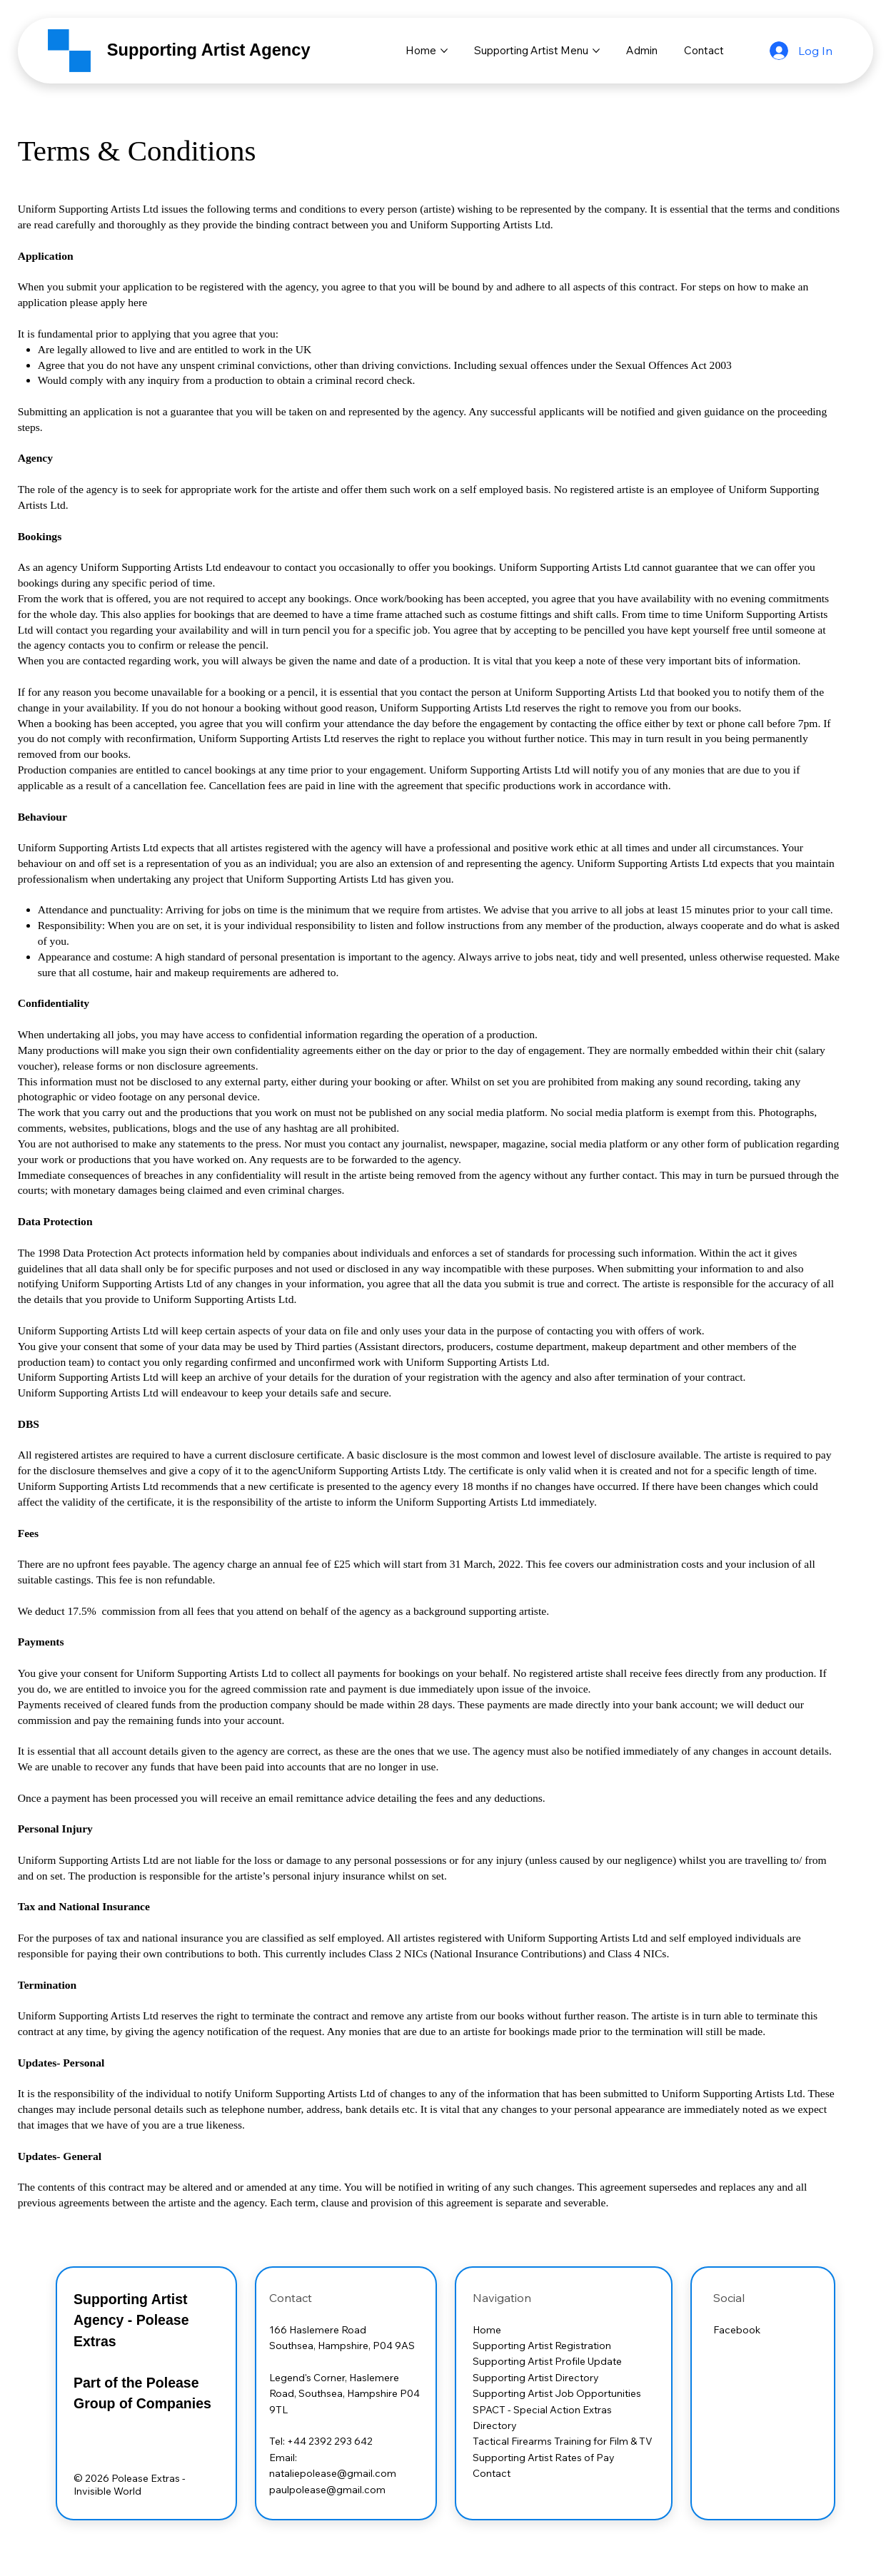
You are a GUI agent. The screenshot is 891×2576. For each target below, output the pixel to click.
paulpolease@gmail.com (327, 2489)
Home (487, 2329)
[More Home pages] (444, 50)
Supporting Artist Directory (537, 2377)
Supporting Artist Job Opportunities (557, 2393)
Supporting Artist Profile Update (548, 2361)
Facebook (736, 2329)
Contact (491, 2473)
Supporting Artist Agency (209, 50)
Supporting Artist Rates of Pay (545, 2457)
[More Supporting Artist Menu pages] (596, 50)
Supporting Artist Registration (542, 2345)
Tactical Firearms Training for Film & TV (564, 2441)
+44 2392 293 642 (330, 2441)
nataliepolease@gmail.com (332, 2473)
